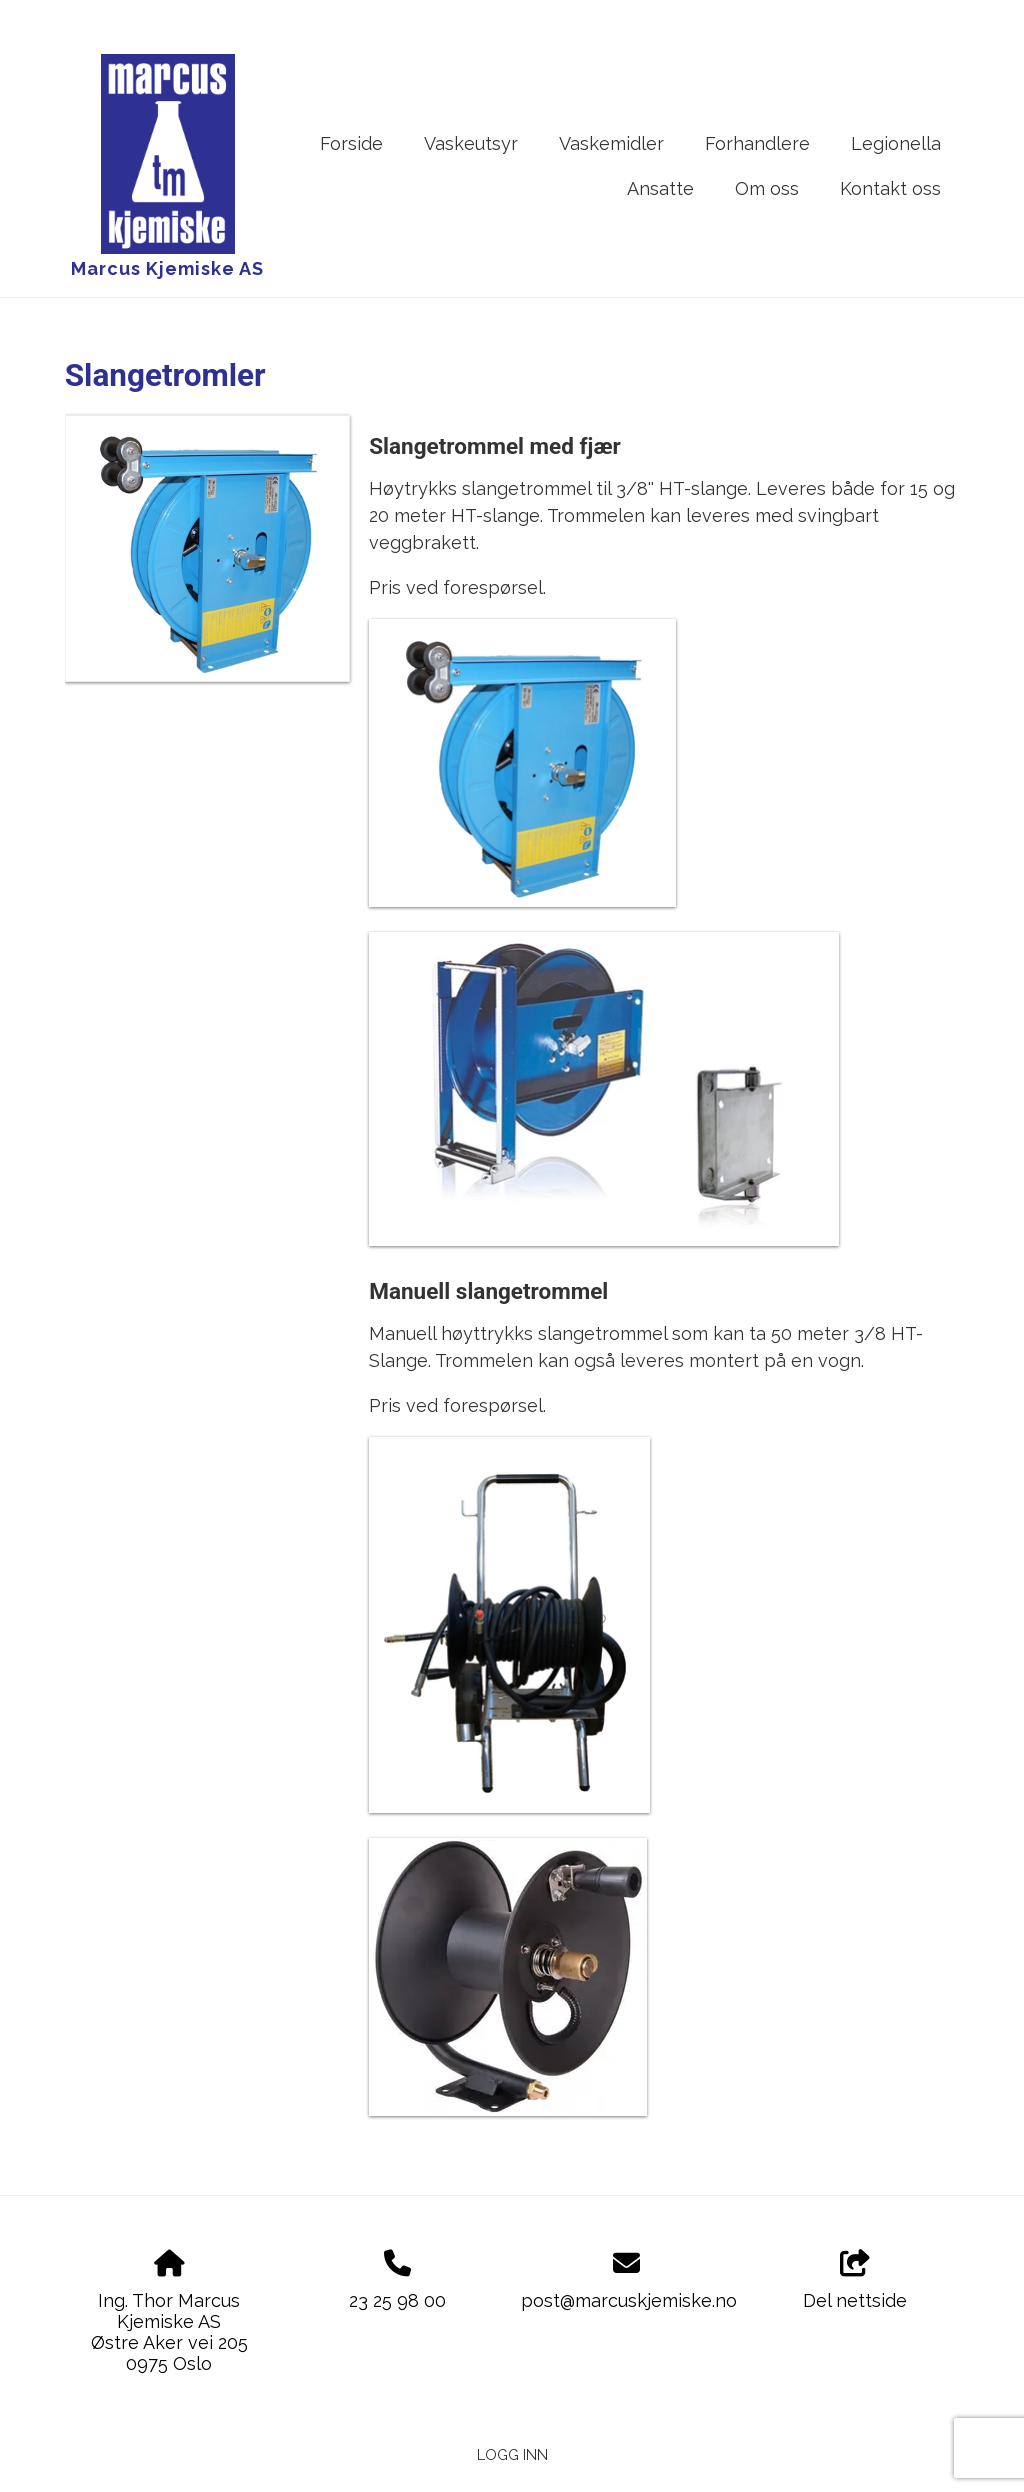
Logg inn (512, 2454)
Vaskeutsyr (471, 143)
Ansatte (660, 188)
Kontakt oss (890, 188)
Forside (351, 143)
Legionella (896, 143)
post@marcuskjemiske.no (629, 2300)
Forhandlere (757, 143)
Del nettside (855, 2281)
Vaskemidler (611, 143)
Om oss (767, 188)
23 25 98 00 (397, 2300)
